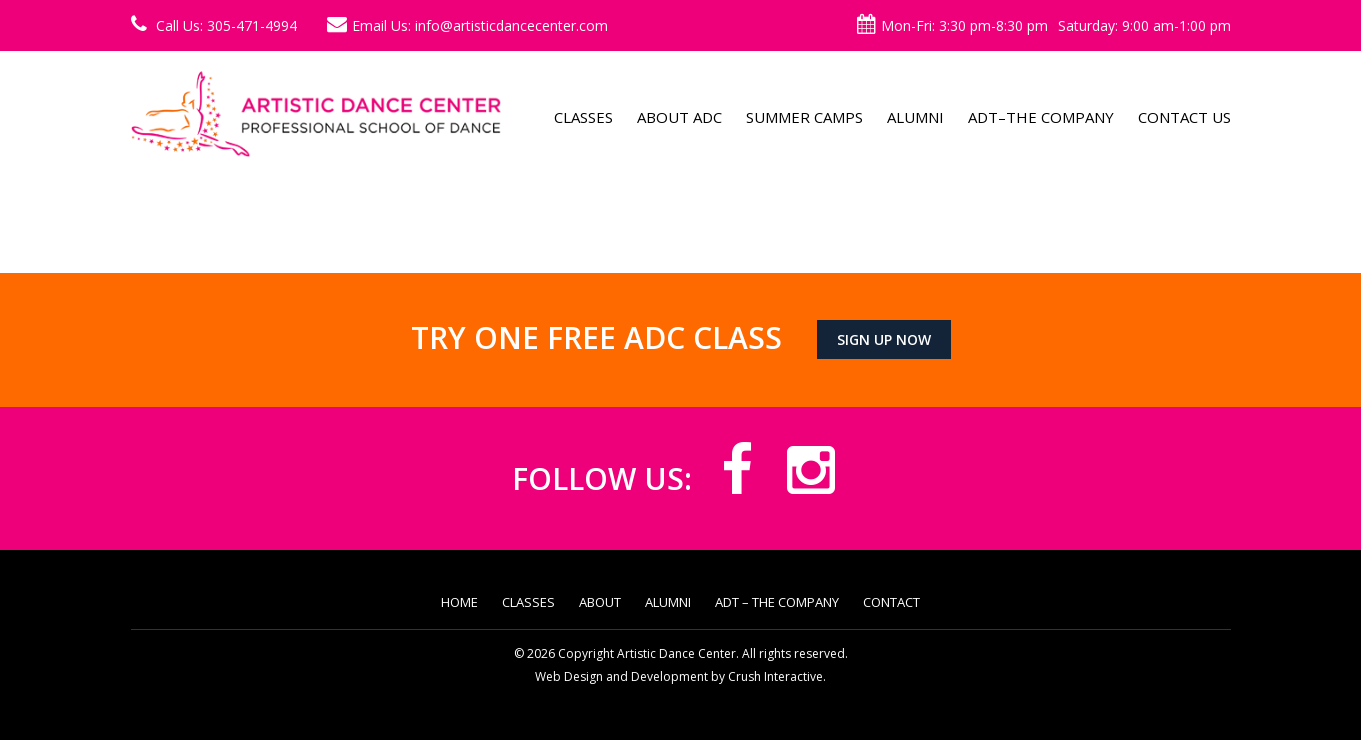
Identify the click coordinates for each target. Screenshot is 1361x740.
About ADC (679, 117)
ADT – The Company (777, 602)
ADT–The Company (1041, 117)
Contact (891, 602)
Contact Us (1184, 117)
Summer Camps (804, 117)
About (600, 602)
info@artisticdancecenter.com (511, 25)
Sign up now (884, 339)
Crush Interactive (775, 676)
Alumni (915, 117)
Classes (583, 117)
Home (459, 602)
